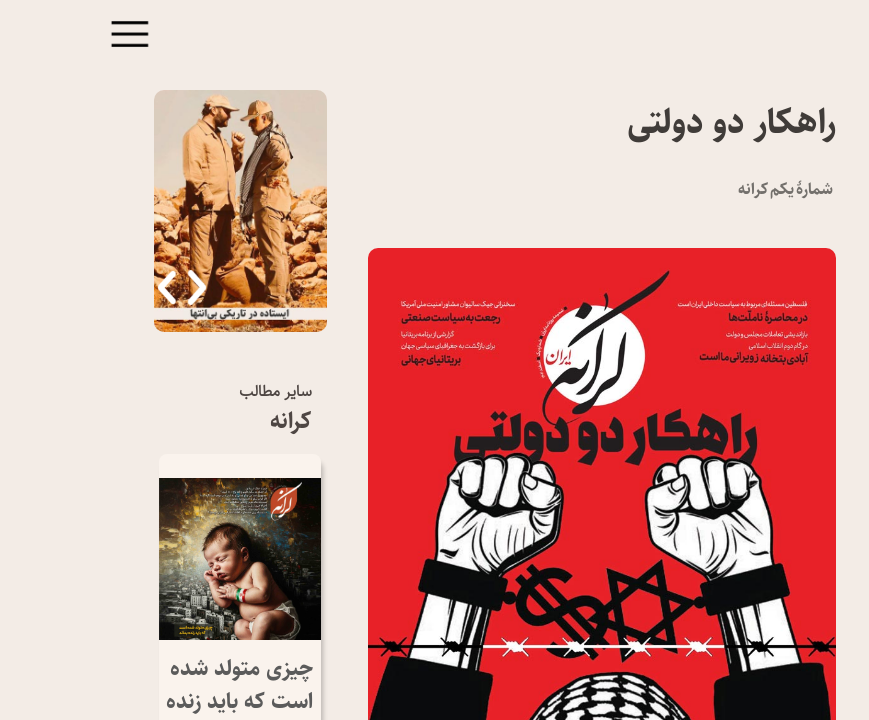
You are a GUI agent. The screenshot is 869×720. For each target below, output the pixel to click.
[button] (120, 287)
